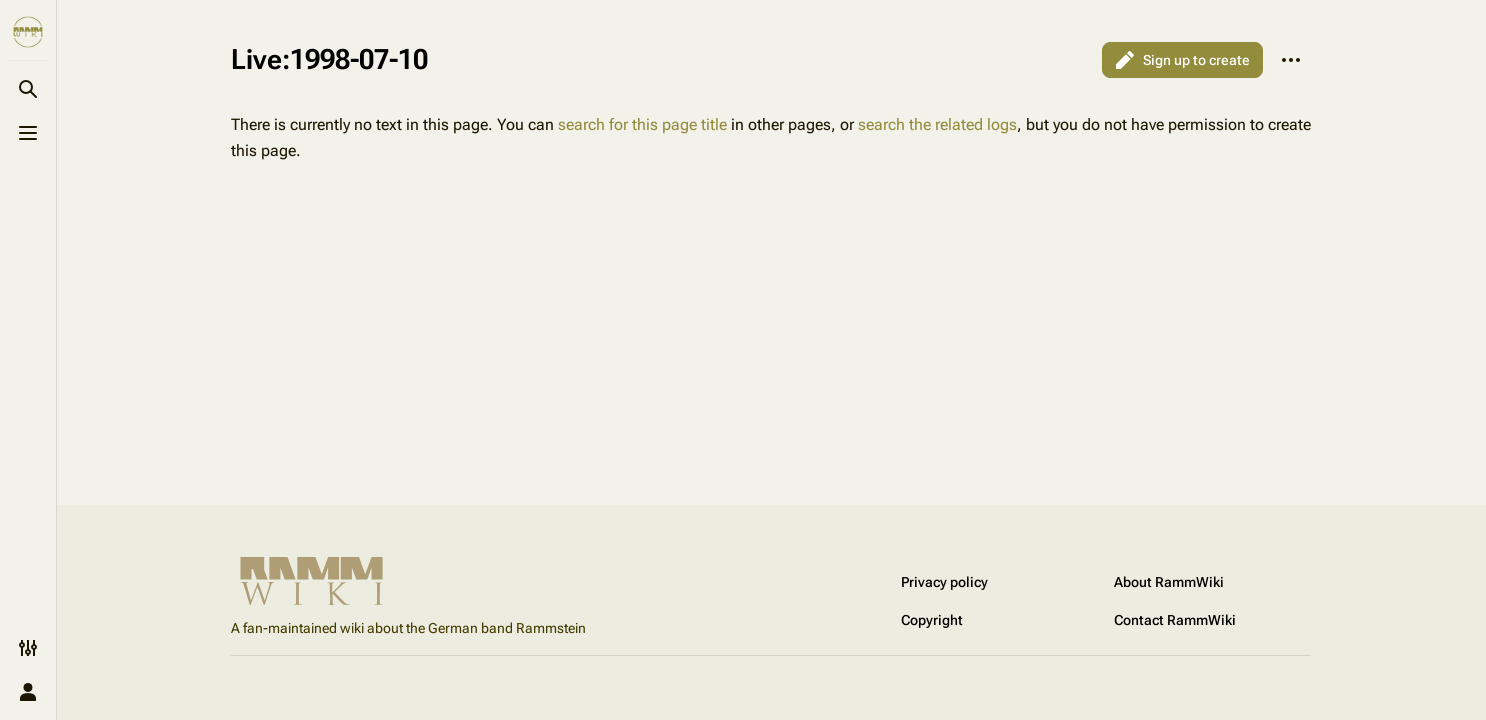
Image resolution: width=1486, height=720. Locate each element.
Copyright (932, 620)
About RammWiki (1169, 582)
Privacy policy (944, 582)
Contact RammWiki (1175, 620)
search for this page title (642, 124)
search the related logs (937, 124)
